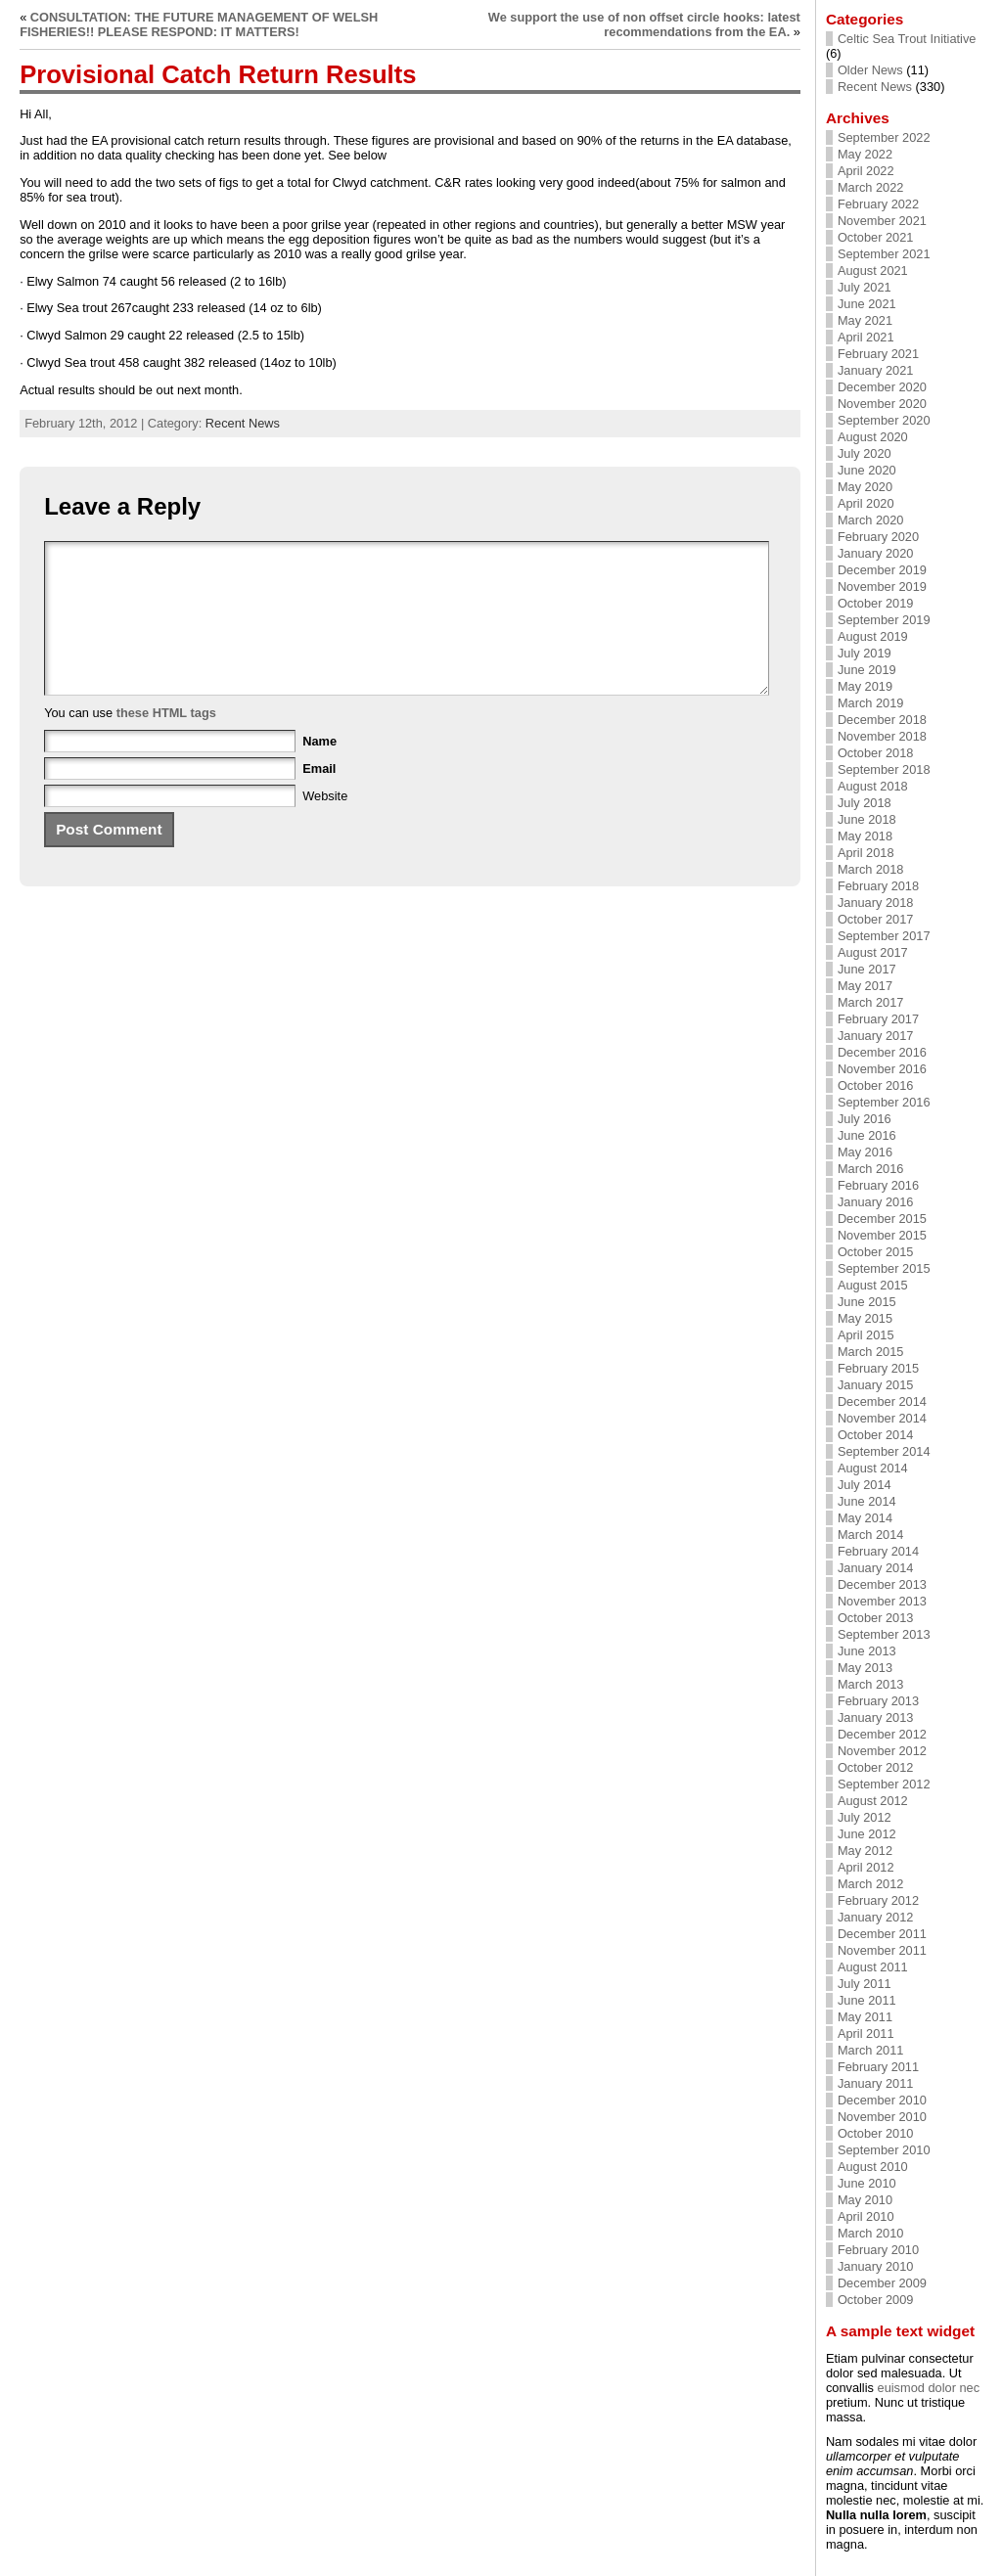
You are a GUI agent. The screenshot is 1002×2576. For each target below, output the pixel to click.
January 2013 (876, 1717)
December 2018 (882, 719)
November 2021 (882, 220)
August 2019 (873, 636)
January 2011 (876, 2083)
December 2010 (882, 2100)
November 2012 (882, 1750)
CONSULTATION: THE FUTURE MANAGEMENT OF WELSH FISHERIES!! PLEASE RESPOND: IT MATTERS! (199, 24)
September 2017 (884, 935)
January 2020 (876, 553)
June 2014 (867, 1501)
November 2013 (882, 1601)
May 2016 (865, 1152)
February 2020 (878, 536)
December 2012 (882, 1734)
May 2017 (865, 985)
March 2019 (871, 703)
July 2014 (864, 1484)
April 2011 (866, 2033)
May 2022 (865, 154)
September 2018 (884, 769)
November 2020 (882, 403)
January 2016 (876, 1202)
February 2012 (878, 1900)
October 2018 (876, 753)
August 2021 (873, 270)
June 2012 (867, 1834)
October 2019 (876, 603)
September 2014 (884, 1451)
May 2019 (865, 686)
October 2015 (876, 1251)
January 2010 (876, 2266)
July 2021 (864, 287)
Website (324, 825)
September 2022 (884, 137)
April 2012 (866, 1867)
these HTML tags (166, 742)
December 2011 (882, 1933)
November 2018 (882, 736)
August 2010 (873, 2166)
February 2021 (878, 353)
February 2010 (878, 2249)
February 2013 (878, 1701)
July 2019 (864, 653)
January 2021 (876, 370)
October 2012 (876, 1767)
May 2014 (865, 1518)
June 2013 (867, 1651)
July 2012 (864, 1817)
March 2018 (871, 869)
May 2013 (865, 1667)
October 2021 (876, 237)
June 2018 (867, 819)
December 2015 (882, 1218)
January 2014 (876, 1567)
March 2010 (871, 2233)
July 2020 (864, 453)
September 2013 (884, 1634)
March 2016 (871, 1168)
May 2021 (865, 320)
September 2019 (884, 619)
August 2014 (873, 1468)
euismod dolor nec (929, 2387)
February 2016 (878, 1185)
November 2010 (882, 2116)
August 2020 (873, 436)
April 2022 (866, 170)
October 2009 (876, 2299)
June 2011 (867, 2000)
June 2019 (867, 669)
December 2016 (882, 1052)
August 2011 (873, 1967)
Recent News (242, 423)
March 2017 (871, 1002)
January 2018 (876, 902)
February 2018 (878, 886)
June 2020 (867, 470)
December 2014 (882, 1401)
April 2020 (866, 503)
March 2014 (871, 1534)
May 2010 (865, 2199)
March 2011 (871, 2050)
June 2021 (867, 303)
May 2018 (865, 836)
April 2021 (866, 337)
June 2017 (867, 969)
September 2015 (884, 1268)
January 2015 (876, 1385)
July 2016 (864, 1118)
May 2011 (865, 2017)
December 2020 (882, 387)
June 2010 (867, 2183)
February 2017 (878, 1019)
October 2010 (876, 2133)
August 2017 (873, 952)
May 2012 (865, 1850)
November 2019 (882, 586)
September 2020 (884, 420)
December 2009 (882, 2283)
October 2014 (876, 1434)
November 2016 (882, 1069)
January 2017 (876, 1035)
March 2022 (871, 187)
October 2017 (876, 919)
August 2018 (873, 786)
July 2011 (864, 1983)
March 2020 (871, 520)
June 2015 (867, 1301)
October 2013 (876, 1617)
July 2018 (864, 802)
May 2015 (865, 1318)
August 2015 (873, 1285)
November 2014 (882, 1418)
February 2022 (878, 204)
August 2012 (873, 1800)
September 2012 (884, 1784)
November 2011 (882, 1950)
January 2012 (876, 1917)
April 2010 (866, 2216)
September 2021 (884, 254)
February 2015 (878, 1368)
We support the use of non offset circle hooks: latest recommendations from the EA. (644, 24)
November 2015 (882, 1235)
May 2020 (865, 486)
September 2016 (884, 1102)
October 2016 (876, 1085)
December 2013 (882, 1584)
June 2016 (867, 1135)
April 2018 (866, 852)
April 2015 (866, 1335)
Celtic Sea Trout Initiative (907, 38)
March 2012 (871, 1883)
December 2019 (882, 570)
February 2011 (878, 2066)
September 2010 (884, 2150)
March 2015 (871, 1351)
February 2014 (878, 1551)
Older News (870, 70)
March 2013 (871, 1684)
